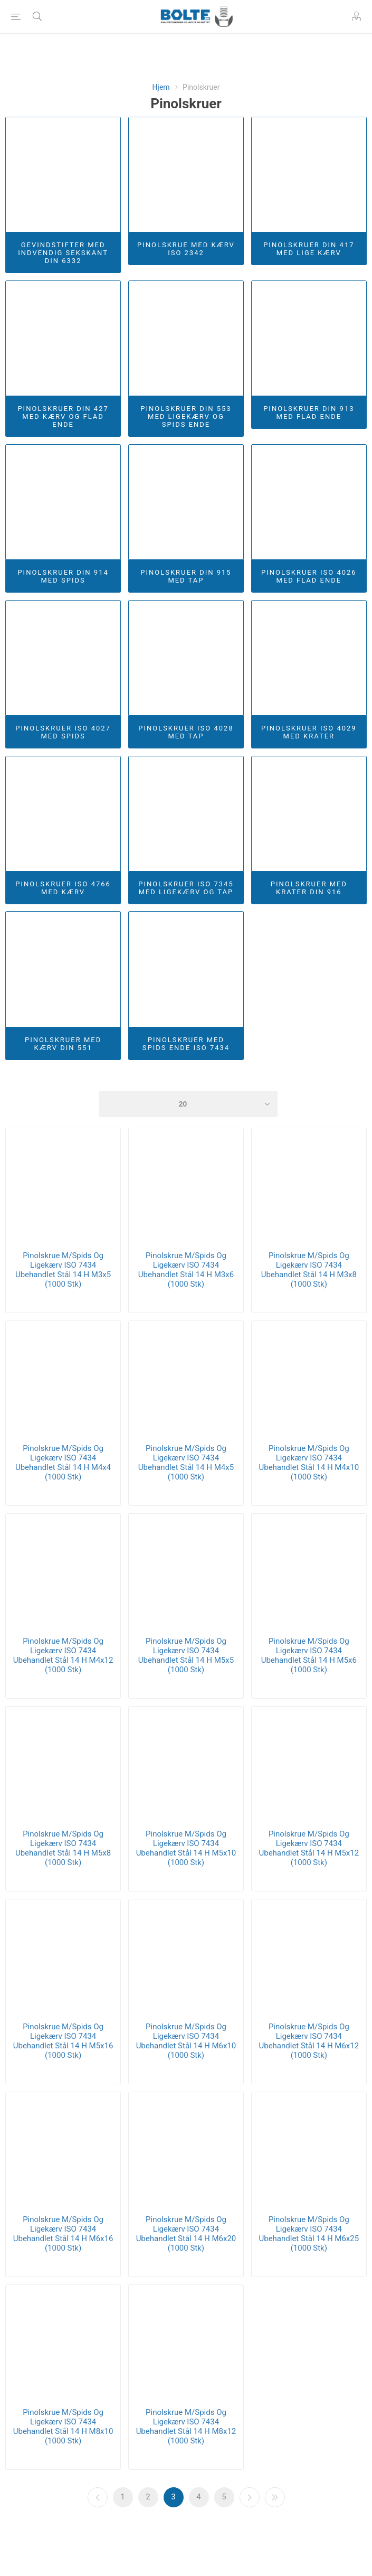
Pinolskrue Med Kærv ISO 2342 (186, 249)
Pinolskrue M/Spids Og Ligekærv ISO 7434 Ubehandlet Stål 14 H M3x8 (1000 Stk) (309, 1270)
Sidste (275, 2497)
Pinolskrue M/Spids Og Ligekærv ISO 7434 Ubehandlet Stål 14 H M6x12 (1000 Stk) (309, 2041)
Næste (250, 2497)
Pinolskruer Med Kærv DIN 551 (63, 1044)
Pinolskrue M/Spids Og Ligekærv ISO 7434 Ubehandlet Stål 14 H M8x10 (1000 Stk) (63, 2427)
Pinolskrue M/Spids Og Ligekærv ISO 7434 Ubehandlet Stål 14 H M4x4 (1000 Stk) (63, 1463)
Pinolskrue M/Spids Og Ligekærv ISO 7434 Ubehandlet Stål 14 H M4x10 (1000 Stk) (309, 1463)
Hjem (161, 87)
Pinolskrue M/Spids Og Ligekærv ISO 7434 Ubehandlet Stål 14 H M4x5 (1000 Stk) (186, 1463)
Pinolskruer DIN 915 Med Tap (185, 576)
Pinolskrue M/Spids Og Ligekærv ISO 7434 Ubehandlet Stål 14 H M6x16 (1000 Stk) (63, 2234)
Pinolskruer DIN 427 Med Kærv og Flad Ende (62, 416)
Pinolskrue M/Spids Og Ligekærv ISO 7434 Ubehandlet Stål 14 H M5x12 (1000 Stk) (309, 1848)
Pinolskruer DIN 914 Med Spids (62, 576)
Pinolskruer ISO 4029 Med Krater (309, 732)
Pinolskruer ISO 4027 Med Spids (63, 732)
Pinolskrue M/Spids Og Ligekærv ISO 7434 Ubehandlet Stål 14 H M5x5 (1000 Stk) (186, 1655)
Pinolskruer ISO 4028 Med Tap (186, 732)
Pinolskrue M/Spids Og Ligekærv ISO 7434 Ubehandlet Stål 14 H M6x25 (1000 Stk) (309, 2234)
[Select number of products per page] (188, 1104)
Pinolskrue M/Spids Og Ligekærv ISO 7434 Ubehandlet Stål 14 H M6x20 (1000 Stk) (186, 2234)
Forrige (98, 2497)
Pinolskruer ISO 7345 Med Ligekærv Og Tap (186, 888)
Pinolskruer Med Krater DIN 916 (309, 888)
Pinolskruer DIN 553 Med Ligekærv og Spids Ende (185, 416)
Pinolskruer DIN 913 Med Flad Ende (308, 412)
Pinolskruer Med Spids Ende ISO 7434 (186, 1044)
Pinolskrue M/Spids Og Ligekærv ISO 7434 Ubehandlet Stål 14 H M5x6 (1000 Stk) (309, 1655)
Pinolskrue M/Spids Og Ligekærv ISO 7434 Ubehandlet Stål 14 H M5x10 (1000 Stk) (186, 1848)
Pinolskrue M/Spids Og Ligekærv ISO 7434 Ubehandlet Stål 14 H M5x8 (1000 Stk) (63, 1848)
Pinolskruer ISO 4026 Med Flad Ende (309, 576)
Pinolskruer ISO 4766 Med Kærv (63, 888)
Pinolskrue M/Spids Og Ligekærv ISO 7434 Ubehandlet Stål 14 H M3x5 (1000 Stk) (63, 1270)
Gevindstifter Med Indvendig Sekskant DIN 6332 (63, 253)
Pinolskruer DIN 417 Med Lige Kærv (308, 249)
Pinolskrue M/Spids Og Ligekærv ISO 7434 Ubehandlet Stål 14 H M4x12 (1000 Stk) (63, 1655)
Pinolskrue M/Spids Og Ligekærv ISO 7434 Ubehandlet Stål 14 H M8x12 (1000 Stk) (186, 2427)
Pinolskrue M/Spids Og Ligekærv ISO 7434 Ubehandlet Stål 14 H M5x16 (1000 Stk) (63, 2041)
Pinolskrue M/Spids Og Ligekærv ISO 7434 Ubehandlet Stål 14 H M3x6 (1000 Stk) (186, 1270)
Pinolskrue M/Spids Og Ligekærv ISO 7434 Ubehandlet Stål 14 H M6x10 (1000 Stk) (186, 2041)
